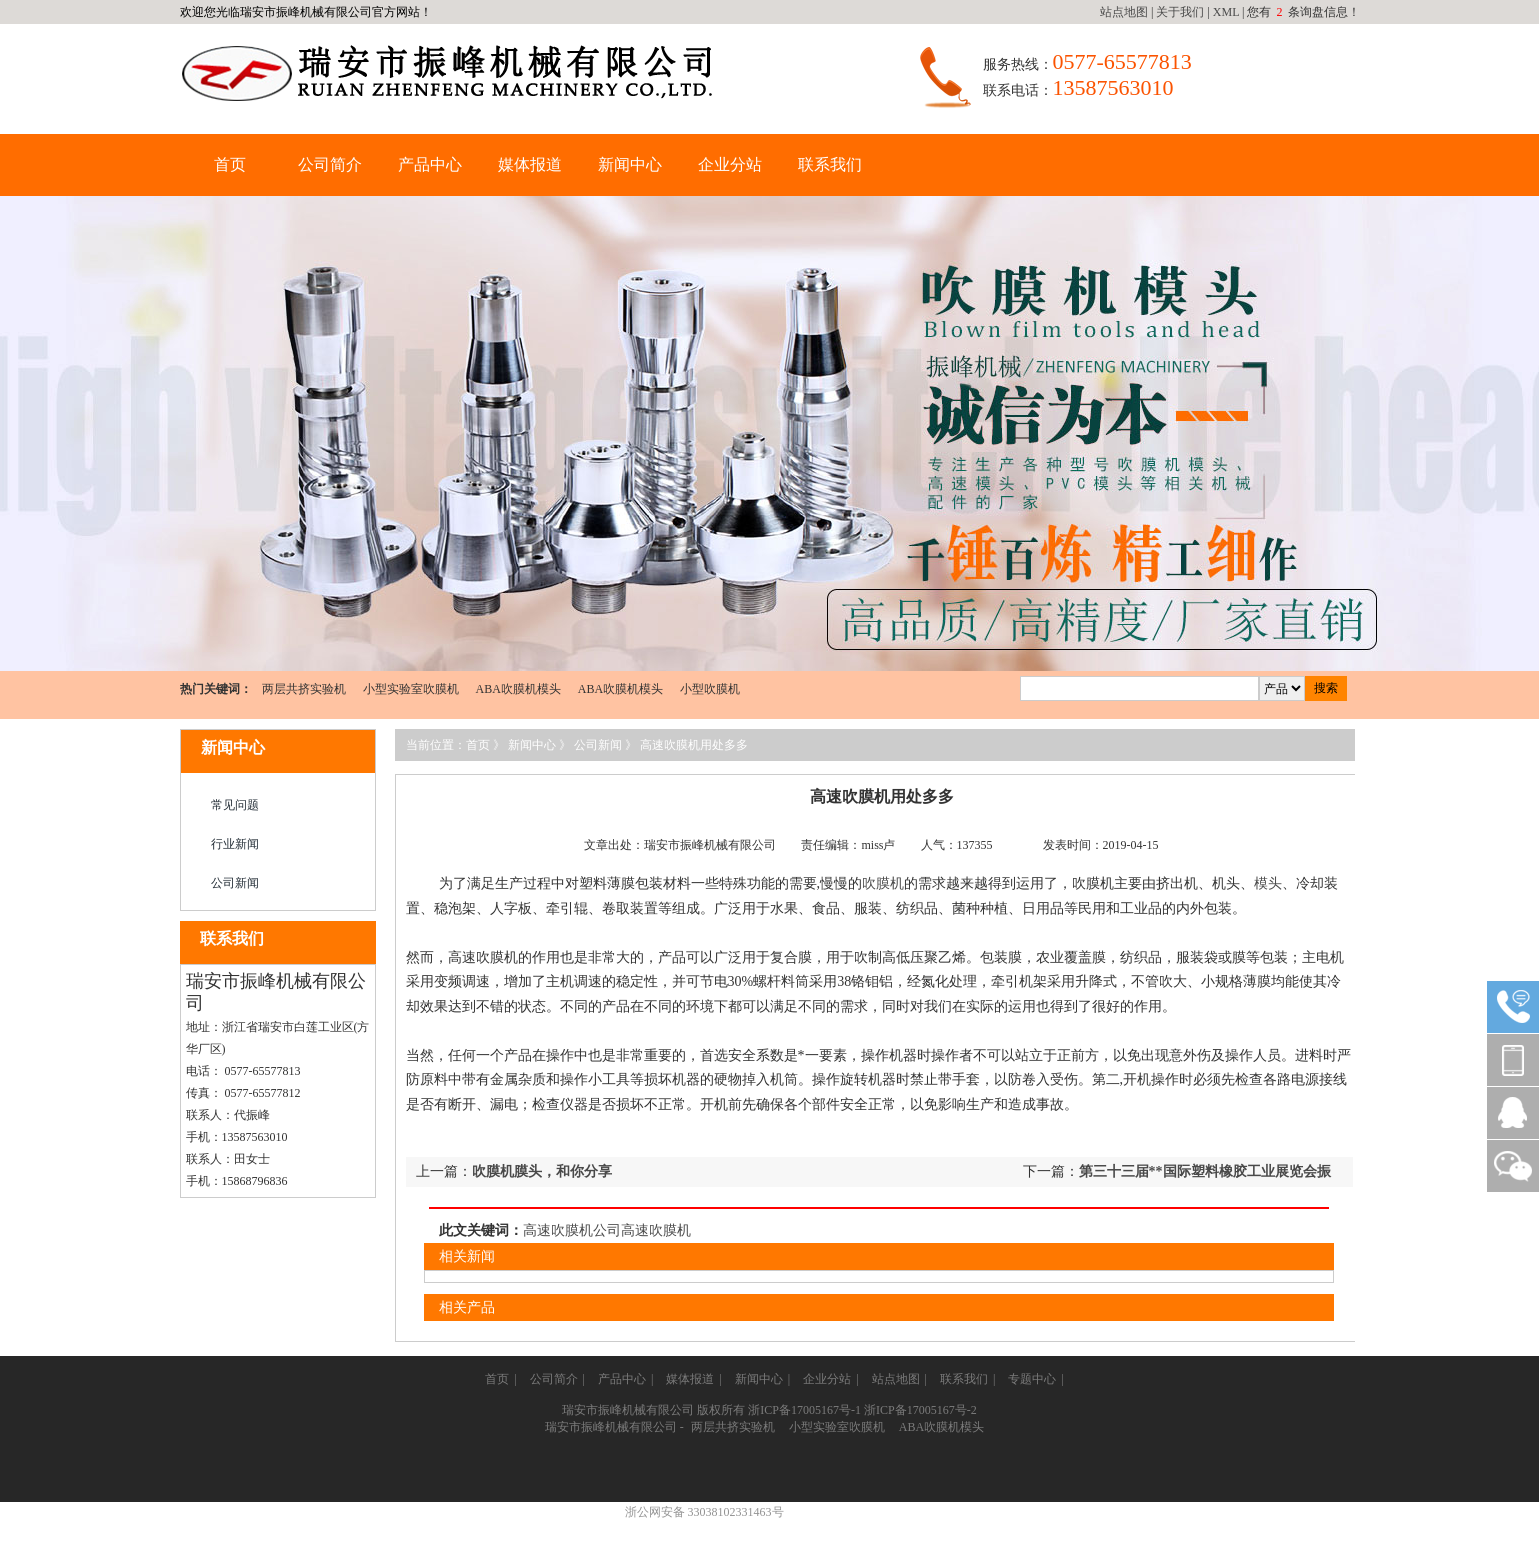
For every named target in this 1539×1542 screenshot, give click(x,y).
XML (1226, 12)
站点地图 (1124, 12)
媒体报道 (530, 164)
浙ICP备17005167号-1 (804, 1410)
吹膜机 (883, 883)
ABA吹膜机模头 (518, 689)
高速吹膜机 (656, 1230)
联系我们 (830, 164)
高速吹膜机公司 (572, 1230)
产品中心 (430, 164)
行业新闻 (235, 844)
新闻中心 (630, 164)
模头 (1268, 883)
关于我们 (1180, 12)
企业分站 (730, 164)
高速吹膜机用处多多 (694, 745)
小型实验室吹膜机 (411, 689)
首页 (230, 164)
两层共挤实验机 (304, 689)
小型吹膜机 (710, 689)
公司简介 (330, 164)
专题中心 (1032, 1379)
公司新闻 (235, 883)
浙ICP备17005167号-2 (920, 1410)
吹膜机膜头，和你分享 (542, 1171)
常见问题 (235, 805)
